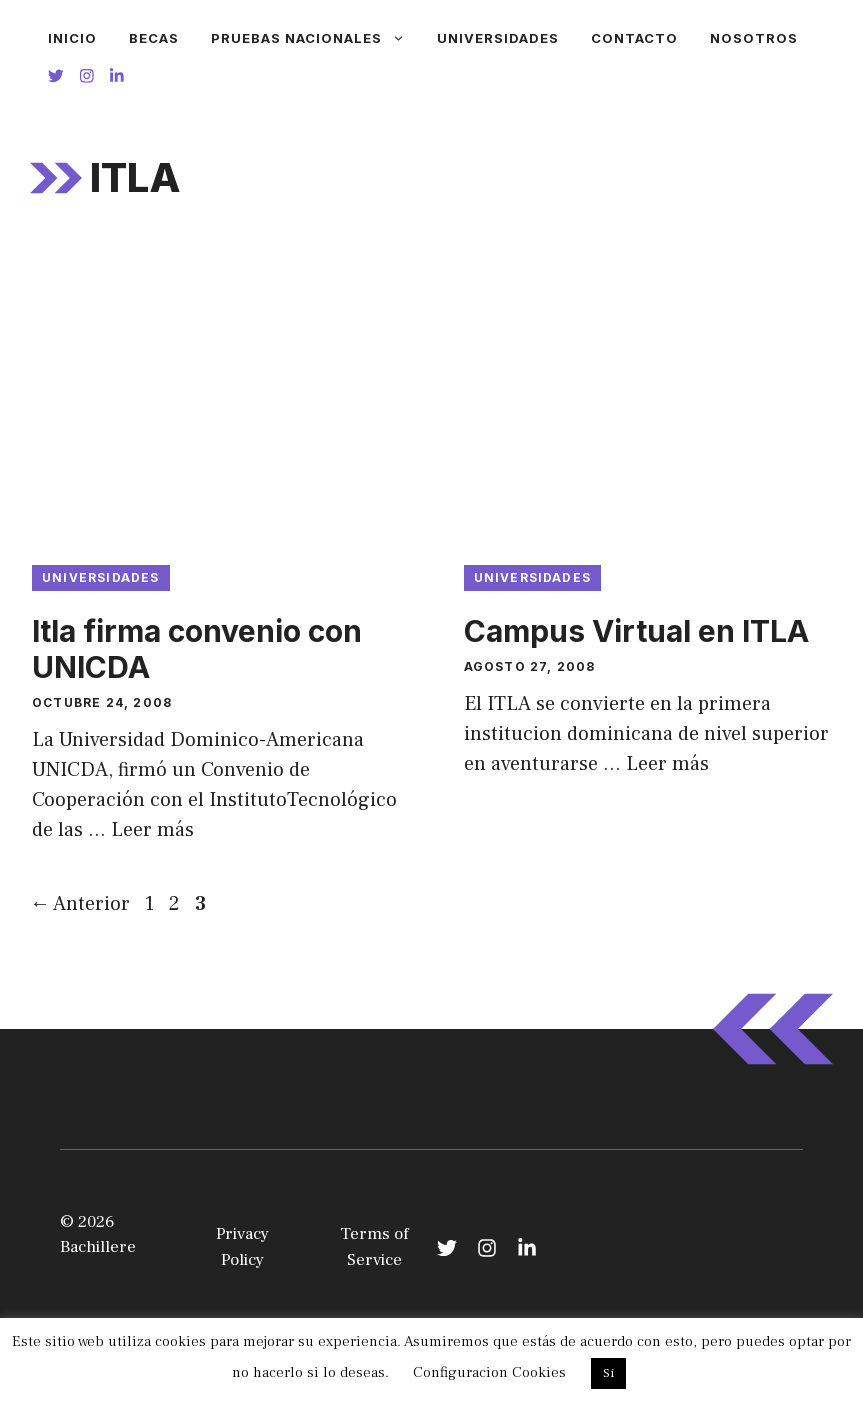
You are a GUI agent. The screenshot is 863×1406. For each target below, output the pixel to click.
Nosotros (754, 38)
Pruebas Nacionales (316, 38)
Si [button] (608, 1373)
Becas (154, 38)
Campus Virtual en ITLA (636, 631)
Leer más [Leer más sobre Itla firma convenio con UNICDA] (152, 830)
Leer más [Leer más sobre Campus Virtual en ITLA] (667, 764)
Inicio (72, 38)
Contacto (634, 38)
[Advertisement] (431, 395)
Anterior (80, 904)
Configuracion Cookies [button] (489, 1372)
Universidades (498, 38)
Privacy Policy (242, 1247)
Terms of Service (374, 1247)
